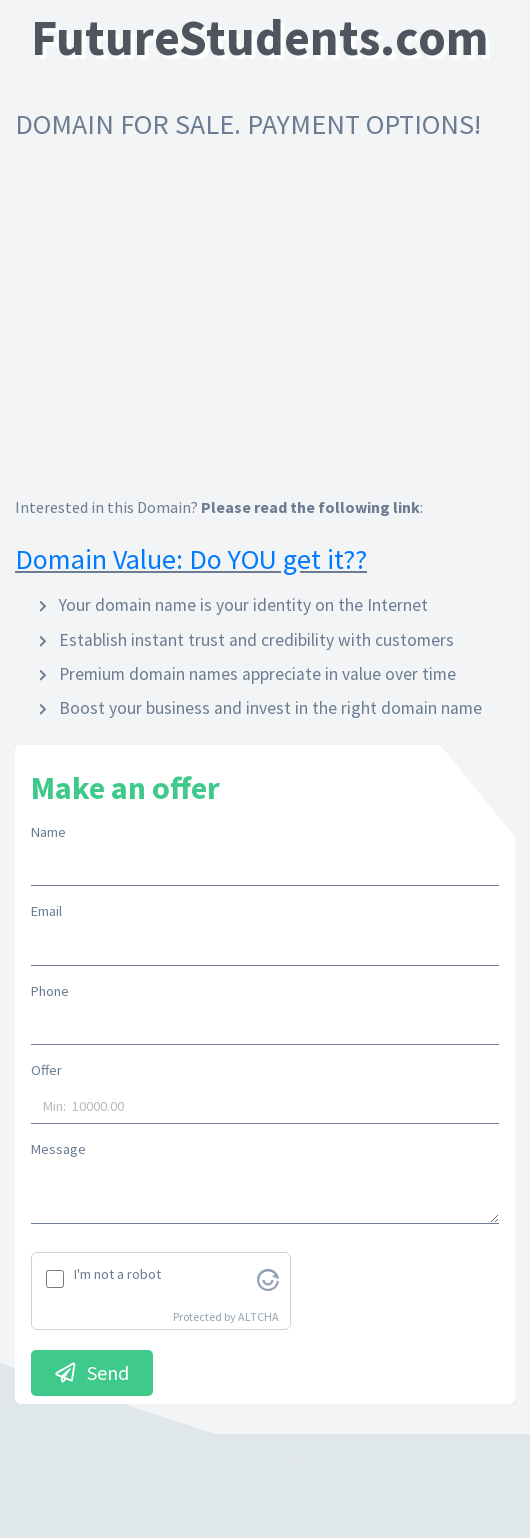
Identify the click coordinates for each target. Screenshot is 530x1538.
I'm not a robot (117, 1274)
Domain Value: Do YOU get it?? (191, 559)
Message (58, 1149)
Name (48, 832)
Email (46, 911)
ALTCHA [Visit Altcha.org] (258, 1316)
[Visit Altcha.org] (268, 1278)
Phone (50, 991)
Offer (46, 1070)
